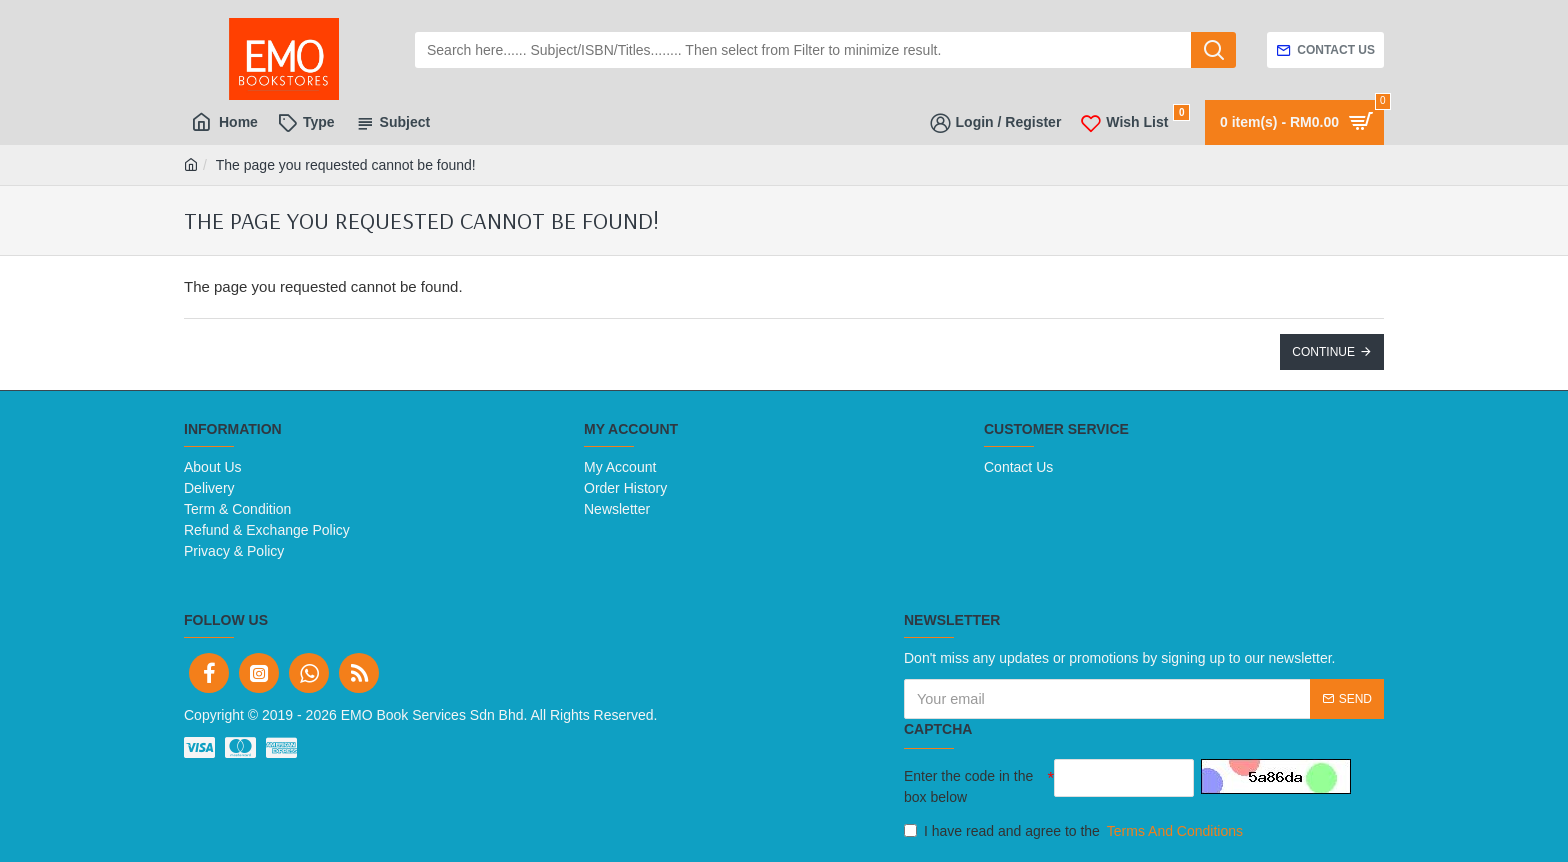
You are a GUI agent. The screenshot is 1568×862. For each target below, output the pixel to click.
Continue (1323, 352)
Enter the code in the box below (968, 786)
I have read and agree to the (1075, 831)
